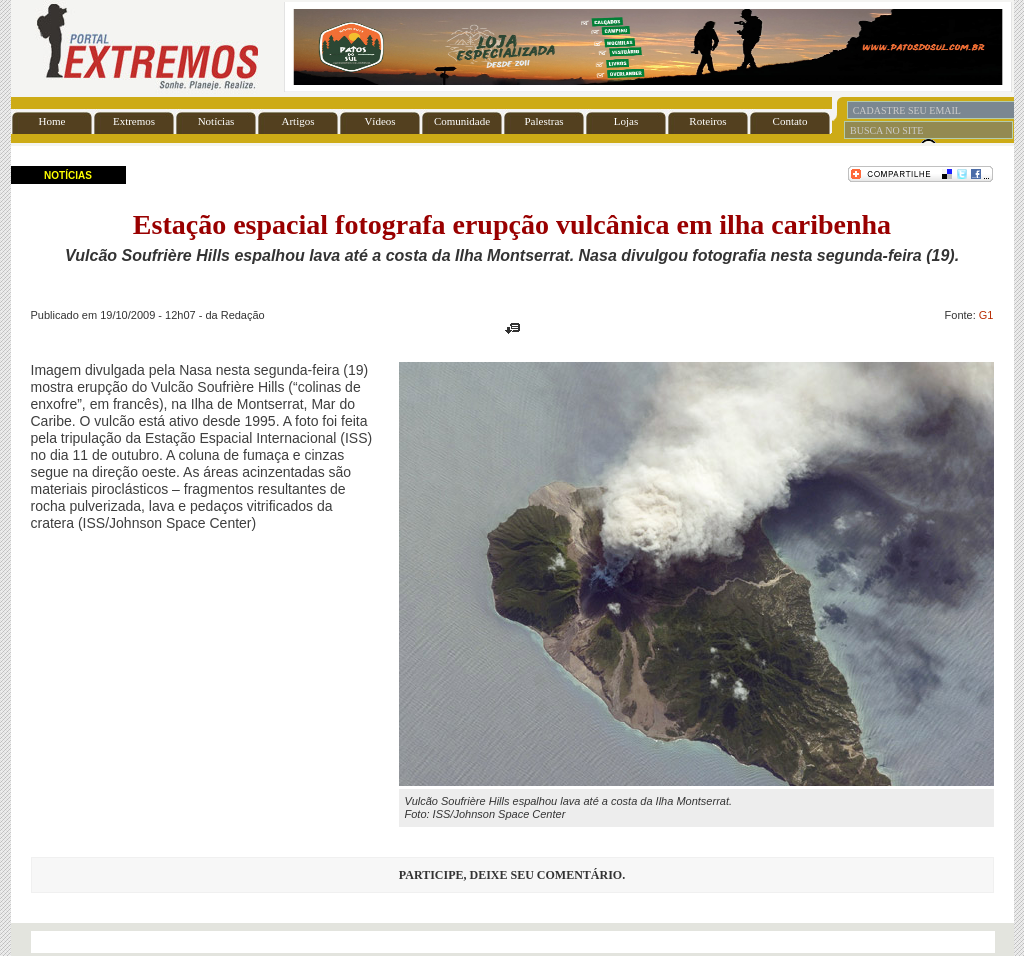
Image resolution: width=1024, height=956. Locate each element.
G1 (986, 315)
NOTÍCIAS (68, 175)
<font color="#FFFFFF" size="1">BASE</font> (512, 47)
